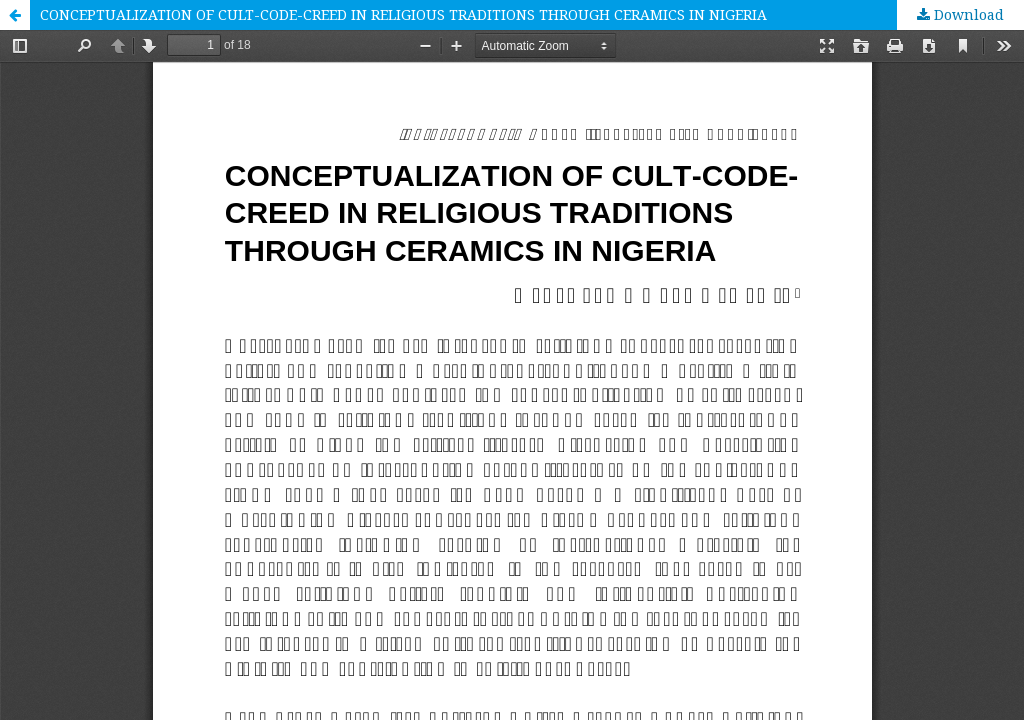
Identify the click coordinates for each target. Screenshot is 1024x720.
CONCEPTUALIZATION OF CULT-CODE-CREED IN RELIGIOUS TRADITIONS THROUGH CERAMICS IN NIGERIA (403, 14)
